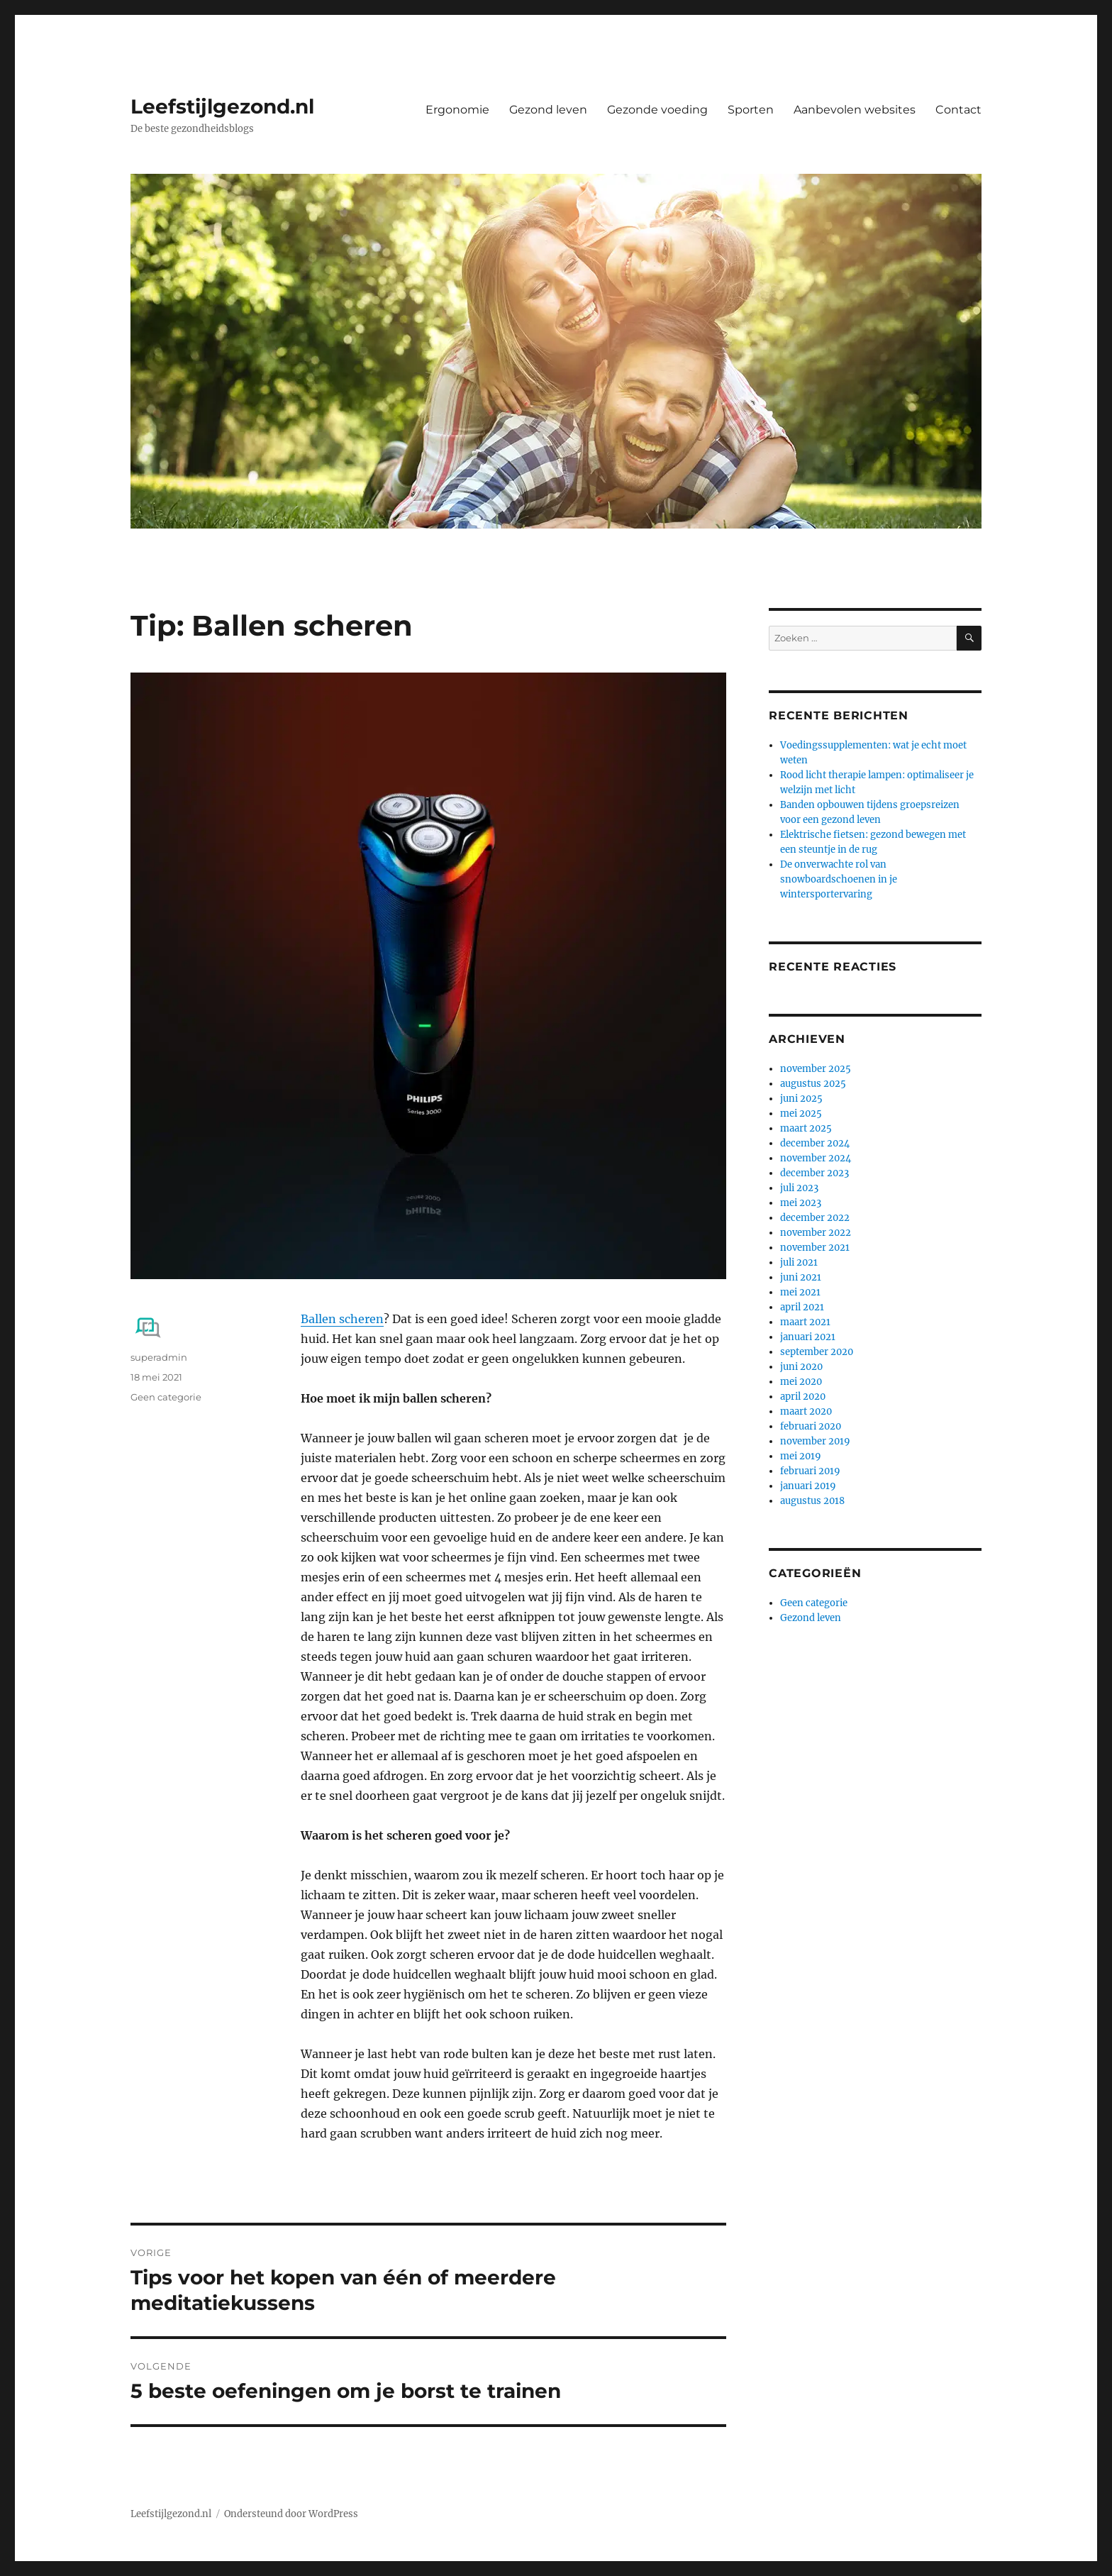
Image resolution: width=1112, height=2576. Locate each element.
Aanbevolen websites (855, 109)
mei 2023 (800, 1203)
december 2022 (815, 1218)
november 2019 (815, 1441)
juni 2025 (801, 1099)
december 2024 (815, 1143)
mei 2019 (800, 1456)
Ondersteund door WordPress (291, 2514)
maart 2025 (806, 1128)
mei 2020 (801, 1382)
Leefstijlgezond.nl (222, 106)
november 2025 (815, 1069)
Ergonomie (457, 109)
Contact (958, 109)
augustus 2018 (812, 1501)
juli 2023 (799, 1188)
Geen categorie (165, 1397)
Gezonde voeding (657, 109)
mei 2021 (800, 1292)
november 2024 (815, 1158)
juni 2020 (801, 1367)
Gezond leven (548, 109)
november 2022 (815, 1233)
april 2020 (802, 1397)
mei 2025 (801, 1113)
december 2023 (814, 1173)
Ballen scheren (342, 1319)
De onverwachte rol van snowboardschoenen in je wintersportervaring (838, 879)
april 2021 (802, 1307)
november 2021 (815, 1248)
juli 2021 (799, 1262)
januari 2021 (807, 1337)
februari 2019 (810, 1471)
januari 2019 (808, 1486)
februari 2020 (810, 1426)
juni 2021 (800, 1277)
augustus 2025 (813, 1084)
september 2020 (816, 1352)
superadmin (158, 1357)
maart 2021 (805, 1322)
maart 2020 (806, 1411)
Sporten (751, 109)
